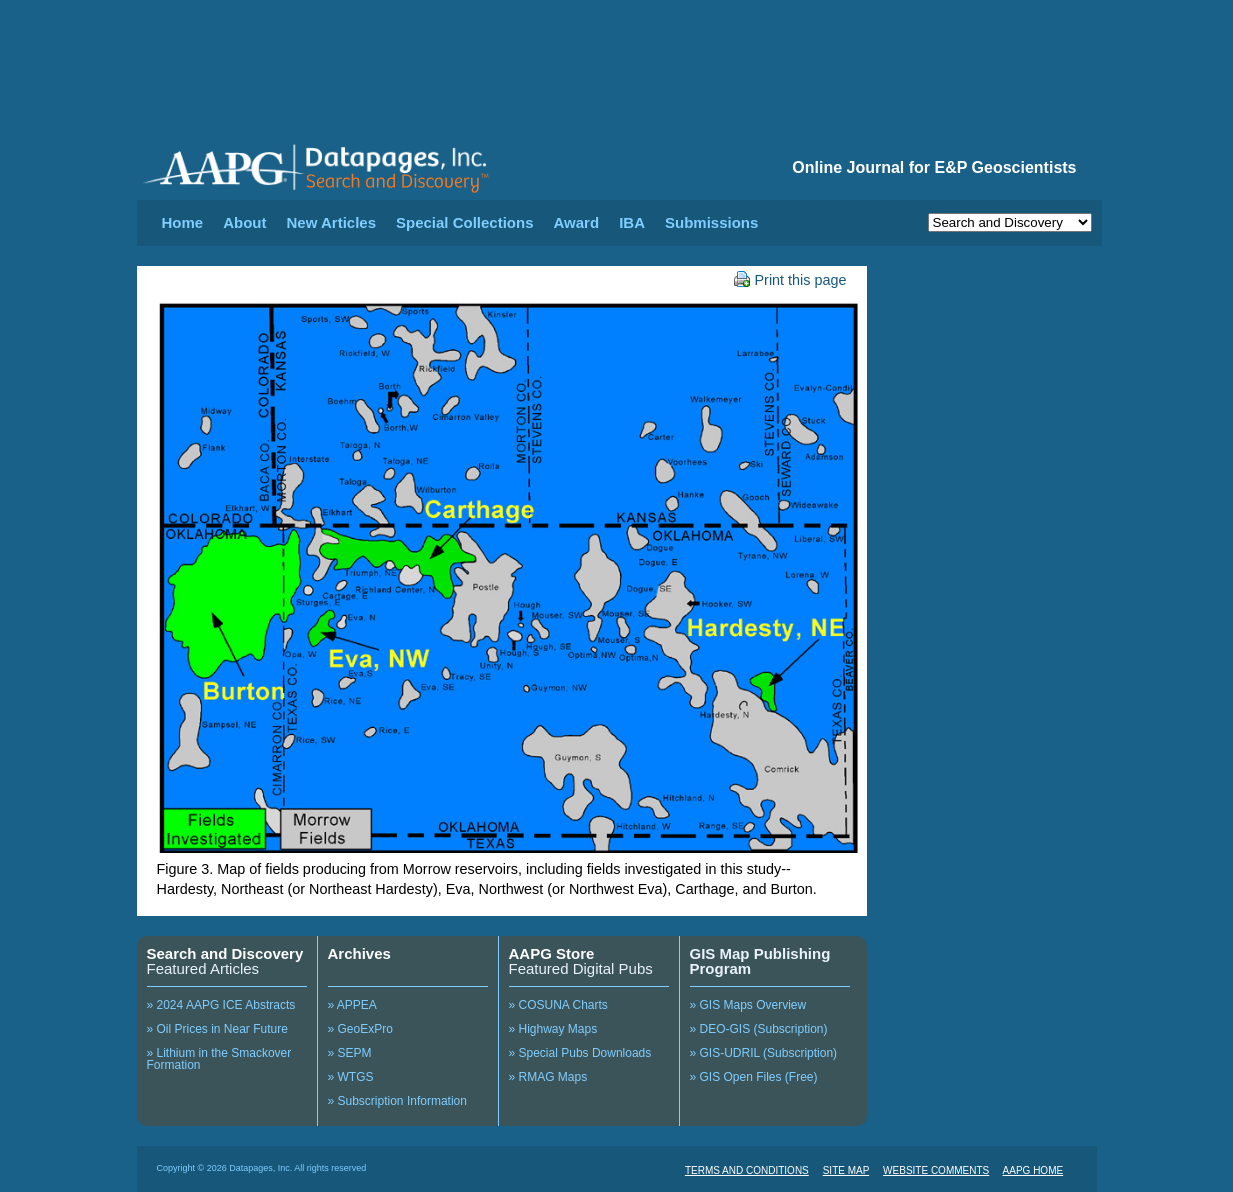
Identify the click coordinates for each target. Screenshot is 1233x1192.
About (244, 222)
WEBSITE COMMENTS (936, 1170)
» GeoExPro (360, 1029)
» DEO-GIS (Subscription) (759, 1029)
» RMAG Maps (548, 1077)
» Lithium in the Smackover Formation (219, 1059)
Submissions (711, 222)
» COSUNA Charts (558, 1005)
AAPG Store (552, 953)
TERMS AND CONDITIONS (747, 1170)
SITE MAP (846, 1170)
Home (183, 222)
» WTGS (351, 1077)
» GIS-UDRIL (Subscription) (764, 1053)
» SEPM (350, 1053)
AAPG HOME (1033, 1170)
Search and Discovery (225, 953)
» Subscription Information (397, 1101)
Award (577, 222)
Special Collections (465, 222)
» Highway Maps (553, 1029)
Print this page (790, 280)
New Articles (331, 222)
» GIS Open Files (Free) (754, 1077)
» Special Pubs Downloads (580, 1053)
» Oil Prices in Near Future (217, 1029)
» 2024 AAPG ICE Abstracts (221, 1005)
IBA (632, 222)
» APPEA (352, 1005)
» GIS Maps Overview (748, 1005)
